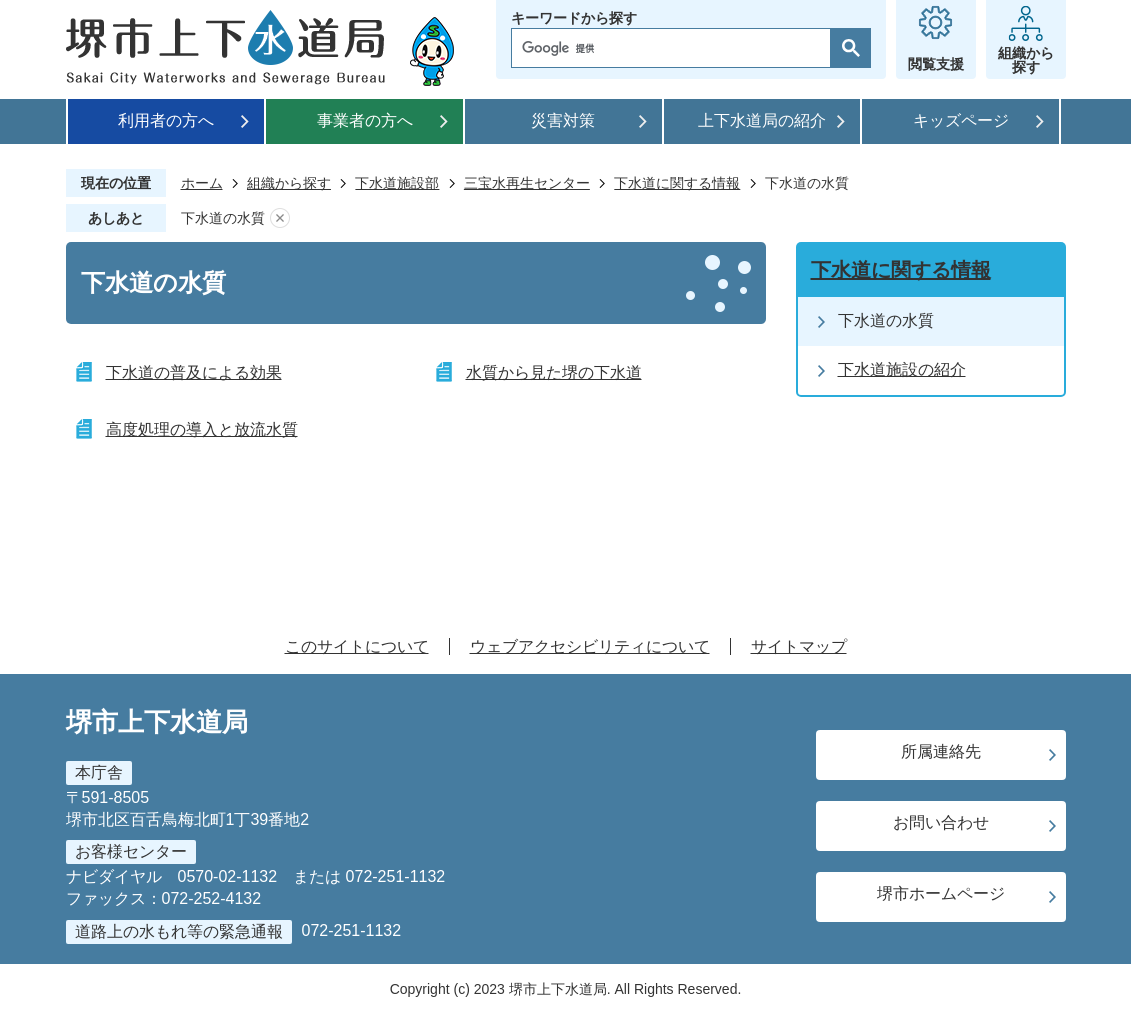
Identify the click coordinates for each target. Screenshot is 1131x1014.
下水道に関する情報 (677, 183)
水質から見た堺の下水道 (554, 372)
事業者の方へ (365, 120)
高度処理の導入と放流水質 (202, 429)
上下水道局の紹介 (762, 120)
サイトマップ (799, 646)
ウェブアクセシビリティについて (590, 646)
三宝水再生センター (527, 183)
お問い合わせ (941, 822)
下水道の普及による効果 (194, 372)
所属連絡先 (941, 751)
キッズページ (961, 120)
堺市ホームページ (941, 893)
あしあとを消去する (280, 218)
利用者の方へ (166, 120)
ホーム (202, 183)
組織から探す (289, 183)
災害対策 (563, 120)
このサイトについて (357, 646)
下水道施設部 (397, 183)
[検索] (676, 48)
